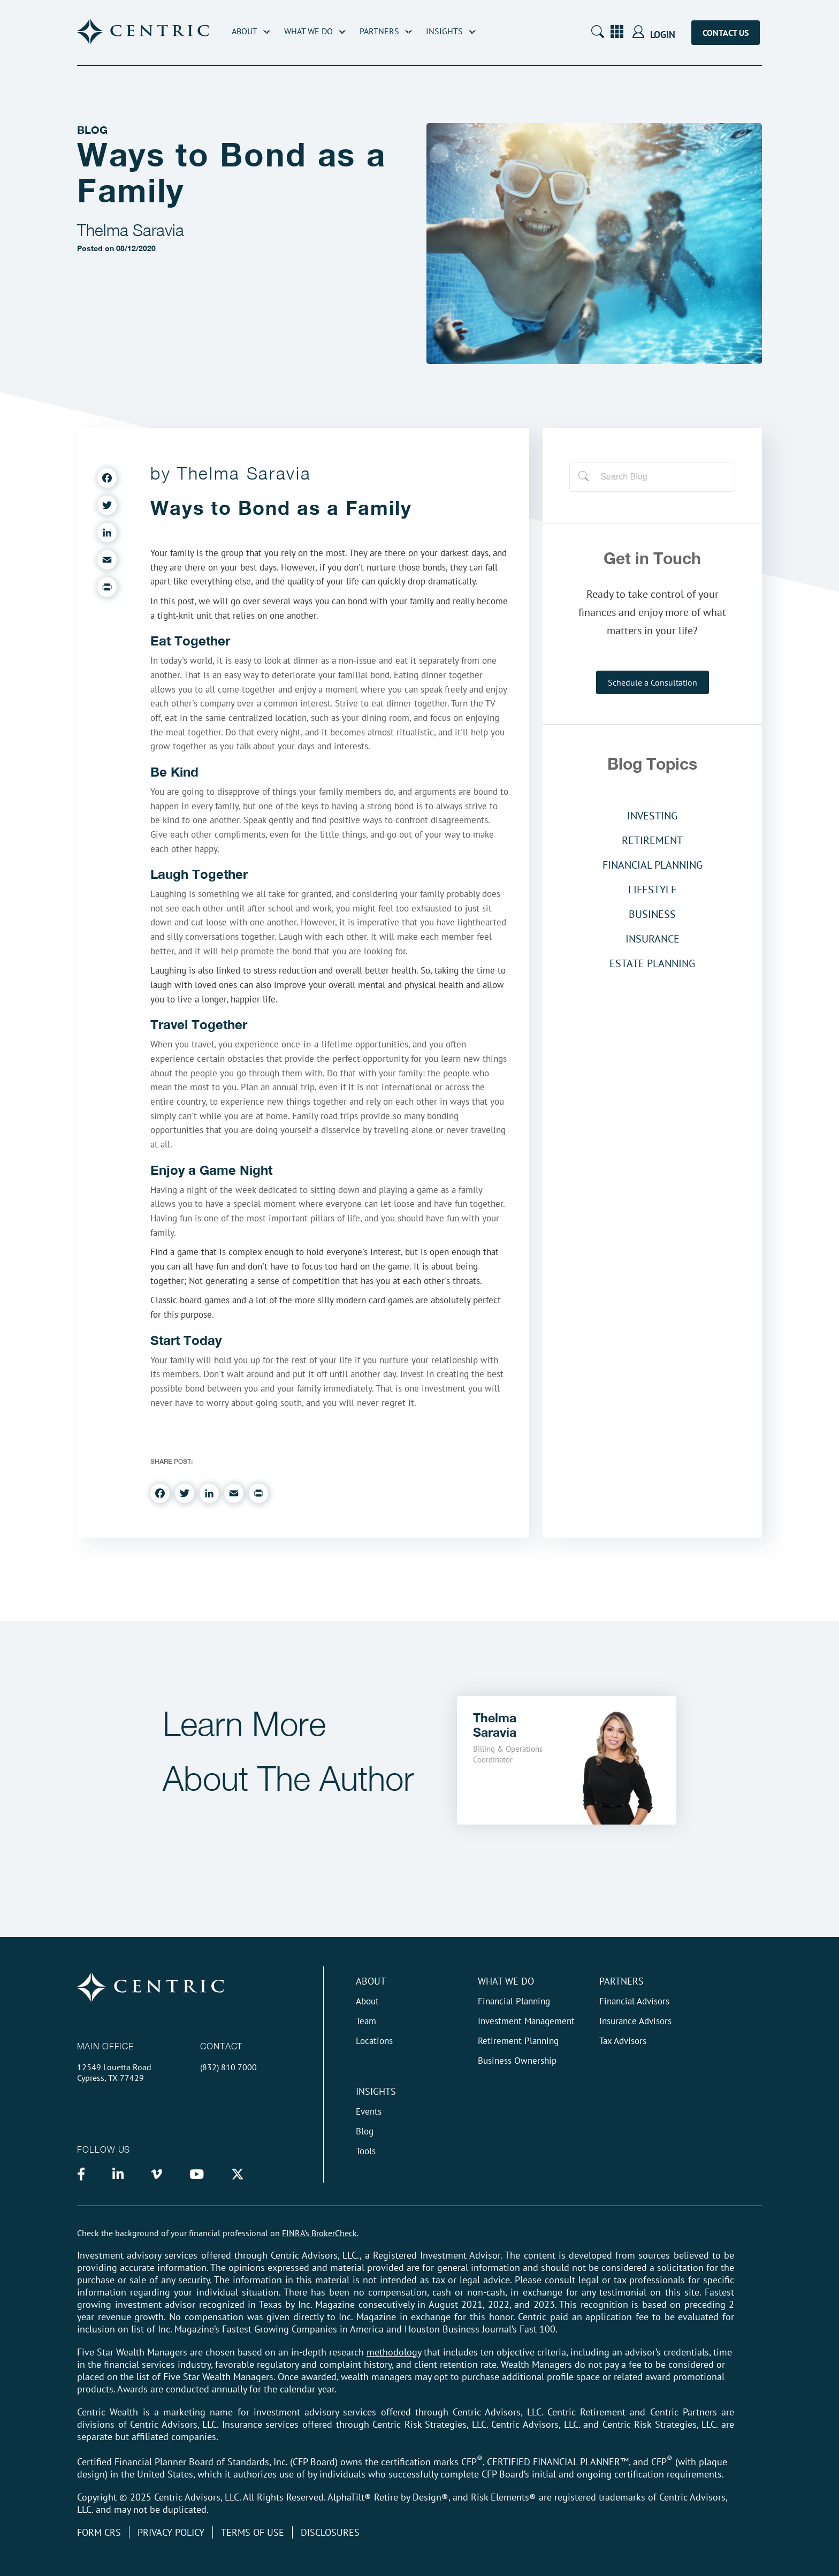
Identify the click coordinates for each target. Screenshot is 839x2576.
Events (369, 2111)
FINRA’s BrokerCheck (319, 2233)
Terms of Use (252, 2532)
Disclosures (330, 2532)
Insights (444, 31)
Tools (366, 2151)
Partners (379, 31)
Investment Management (526, 2021)
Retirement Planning (518, 2041)
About (244, 31)
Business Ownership (517, 2060)
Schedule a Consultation (652, 682)
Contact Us (726, 32)
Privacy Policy (171, 2532)
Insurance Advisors (635, 2021)
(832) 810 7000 (228, 2067)
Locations (374, 2041)
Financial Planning (514, 2001)
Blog (364, 2131)
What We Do (308, 31)
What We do (506, 1981)
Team (366, 2021)
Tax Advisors (622, 2041)
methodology (394, 2352)
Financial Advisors (634, 2001)
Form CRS (99, 2532)
